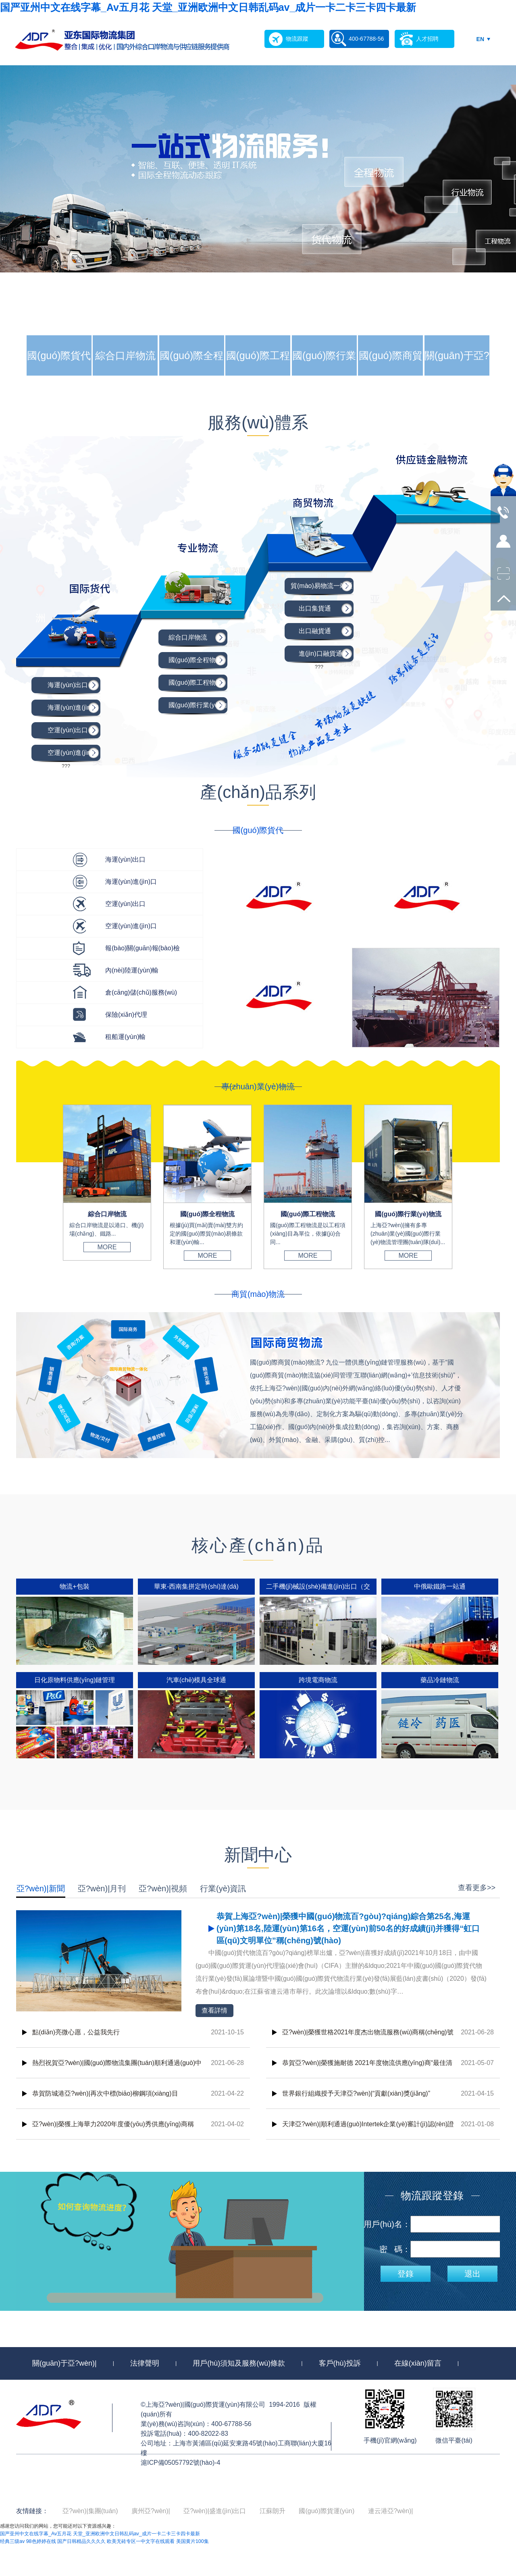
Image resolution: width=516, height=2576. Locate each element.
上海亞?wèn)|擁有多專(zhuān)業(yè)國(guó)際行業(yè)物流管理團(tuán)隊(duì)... (407, 1233)
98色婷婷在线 (41, 2541)
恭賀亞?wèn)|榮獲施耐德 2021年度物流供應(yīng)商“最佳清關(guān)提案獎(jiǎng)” (367, 2068)
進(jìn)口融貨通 (320, 653)
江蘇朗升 (272, 2510)
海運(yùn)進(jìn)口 (73, 707)
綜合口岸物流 (125, 355)
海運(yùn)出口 (68, 684)
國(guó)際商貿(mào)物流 (390, 375)
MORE (107, 1247)
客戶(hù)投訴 (340, 2363)
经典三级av (12, 2541)
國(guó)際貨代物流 (59, 375)
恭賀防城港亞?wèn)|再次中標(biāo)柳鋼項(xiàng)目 (105, 2093)
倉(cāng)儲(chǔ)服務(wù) (141, 992)
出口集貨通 (315, 608)
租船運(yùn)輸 (125, 1036)
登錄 (405, 2273)
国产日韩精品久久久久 (81, 2541)
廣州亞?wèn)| (150, 2510)
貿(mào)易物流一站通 (322, 585)
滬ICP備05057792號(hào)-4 (180, 2462)
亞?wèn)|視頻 (163, 1888)
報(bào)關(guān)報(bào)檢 (142, 948)
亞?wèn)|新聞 (41, 1888)
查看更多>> (476, 1888)
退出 (472, 2273)
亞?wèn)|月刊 (102, 1888)
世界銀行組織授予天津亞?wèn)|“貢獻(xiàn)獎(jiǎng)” (356, 2093)
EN (480, 39)
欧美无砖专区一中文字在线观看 (141, 2541)
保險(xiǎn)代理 (126, 1014)
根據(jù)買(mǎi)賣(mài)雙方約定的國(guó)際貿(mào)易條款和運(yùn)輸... (206, 1233)
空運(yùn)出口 (68, 730)
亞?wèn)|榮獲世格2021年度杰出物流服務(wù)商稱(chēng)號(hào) (368, 2038)
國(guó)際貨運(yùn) (326, 2510)
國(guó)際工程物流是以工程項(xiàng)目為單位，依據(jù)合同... (307, 1233)
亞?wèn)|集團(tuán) (90, 2510)
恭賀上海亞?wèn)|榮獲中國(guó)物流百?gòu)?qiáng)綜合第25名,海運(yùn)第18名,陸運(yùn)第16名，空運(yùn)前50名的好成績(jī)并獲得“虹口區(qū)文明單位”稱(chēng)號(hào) (348, 1928)
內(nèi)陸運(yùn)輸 (131, 970)
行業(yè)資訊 (223, 1888)
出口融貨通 (315, 630)
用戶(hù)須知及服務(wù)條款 (239, 2363)
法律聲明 (144, 2363)
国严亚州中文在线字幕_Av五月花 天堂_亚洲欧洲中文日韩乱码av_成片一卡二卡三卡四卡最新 (208, 7)
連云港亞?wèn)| (390, 2510)
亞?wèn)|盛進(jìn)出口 (214, 2510)
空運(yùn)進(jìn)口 (73, 752)
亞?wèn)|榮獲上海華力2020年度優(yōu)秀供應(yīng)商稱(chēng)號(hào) (113, 2130)
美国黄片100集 (192, 2541)
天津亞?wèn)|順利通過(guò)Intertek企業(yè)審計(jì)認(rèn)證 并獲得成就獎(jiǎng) (368, 2130)
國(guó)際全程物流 (191, 375)
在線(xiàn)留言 (417, 2363)
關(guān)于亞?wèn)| (456, 375)
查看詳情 (214, 2010)
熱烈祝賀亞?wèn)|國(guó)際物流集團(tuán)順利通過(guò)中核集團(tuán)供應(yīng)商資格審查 (117, 2068)
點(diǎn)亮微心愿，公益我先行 (76, 2032)
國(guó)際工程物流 (258, 375)
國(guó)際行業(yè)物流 (324, 375)
